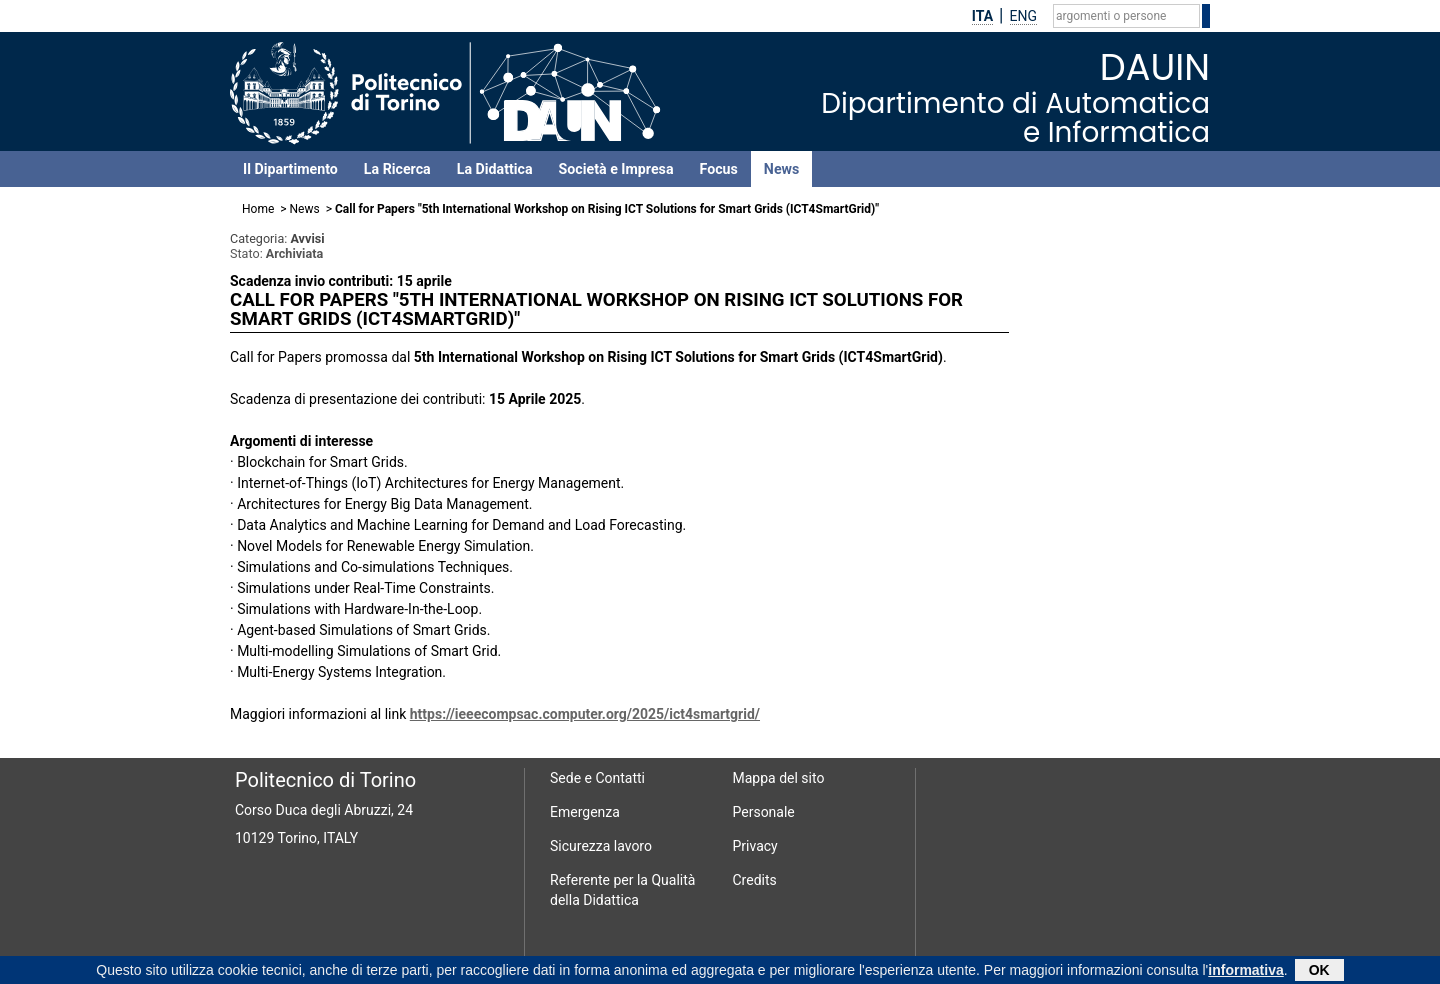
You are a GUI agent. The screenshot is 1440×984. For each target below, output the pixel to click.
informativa (1245, 971)
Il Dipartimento (290, 169)
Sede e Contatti (597, 778)
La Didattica (495, 169)
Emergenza (585, 812)
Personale (764, 812)
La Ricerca (397, 169)
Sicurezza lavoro (601, 846)
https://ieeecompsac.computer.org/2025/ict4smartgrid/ (585, 714)
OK (1319, 971)
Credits (755, 880)
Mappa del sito (779, 778)
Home (258, 209)
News (781, 169)
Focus (719, 169)
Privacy (755, 846)
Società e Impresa (616, 169)
